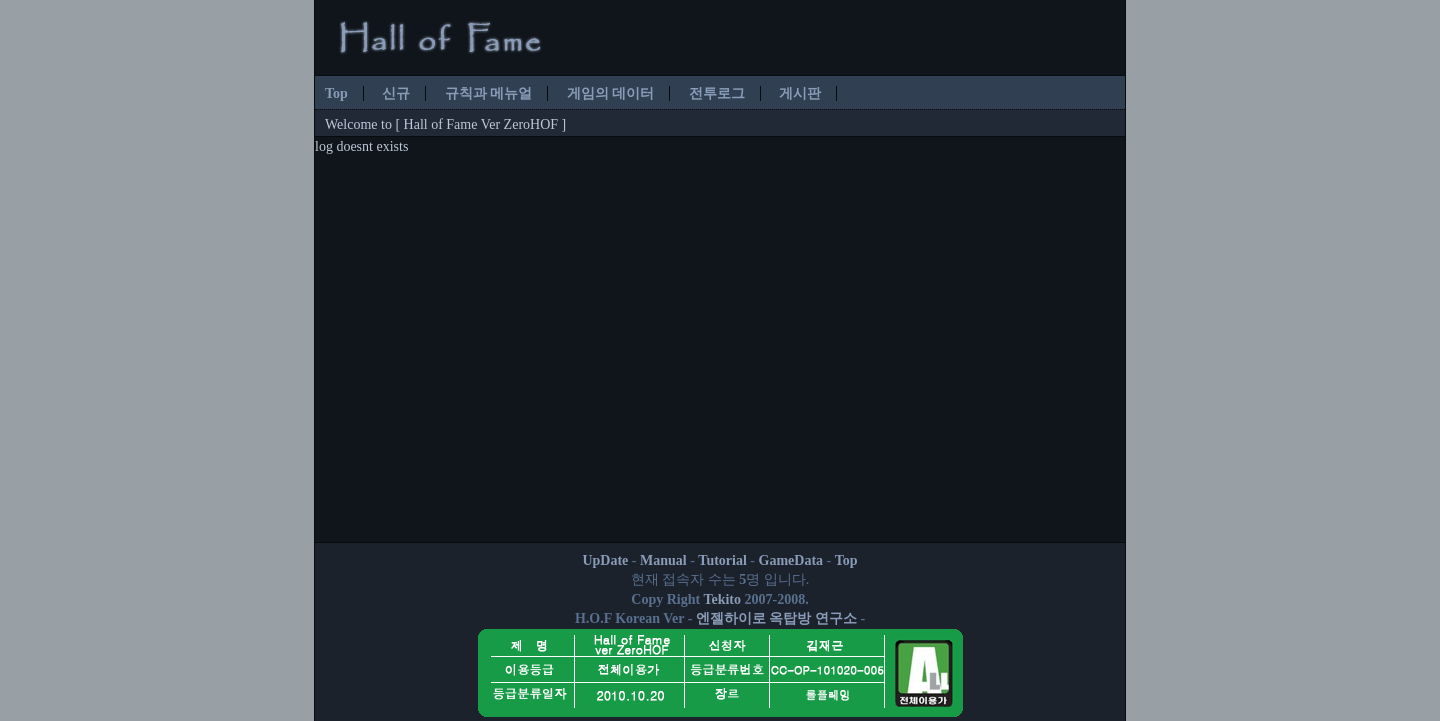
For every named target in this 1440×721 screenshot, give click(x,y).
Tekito (722, 599)
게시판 (800, 93)
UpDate (605, 560)
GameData (791, 560)
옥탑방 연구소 (813, 618)
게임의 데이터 (611, 93)
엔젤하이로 (731, 618)
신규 (396, 93)
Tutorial (722, 560)
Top (336, 93)
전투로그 (717, 93)
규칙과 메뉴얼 (489, 93)
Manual (663, 560)
